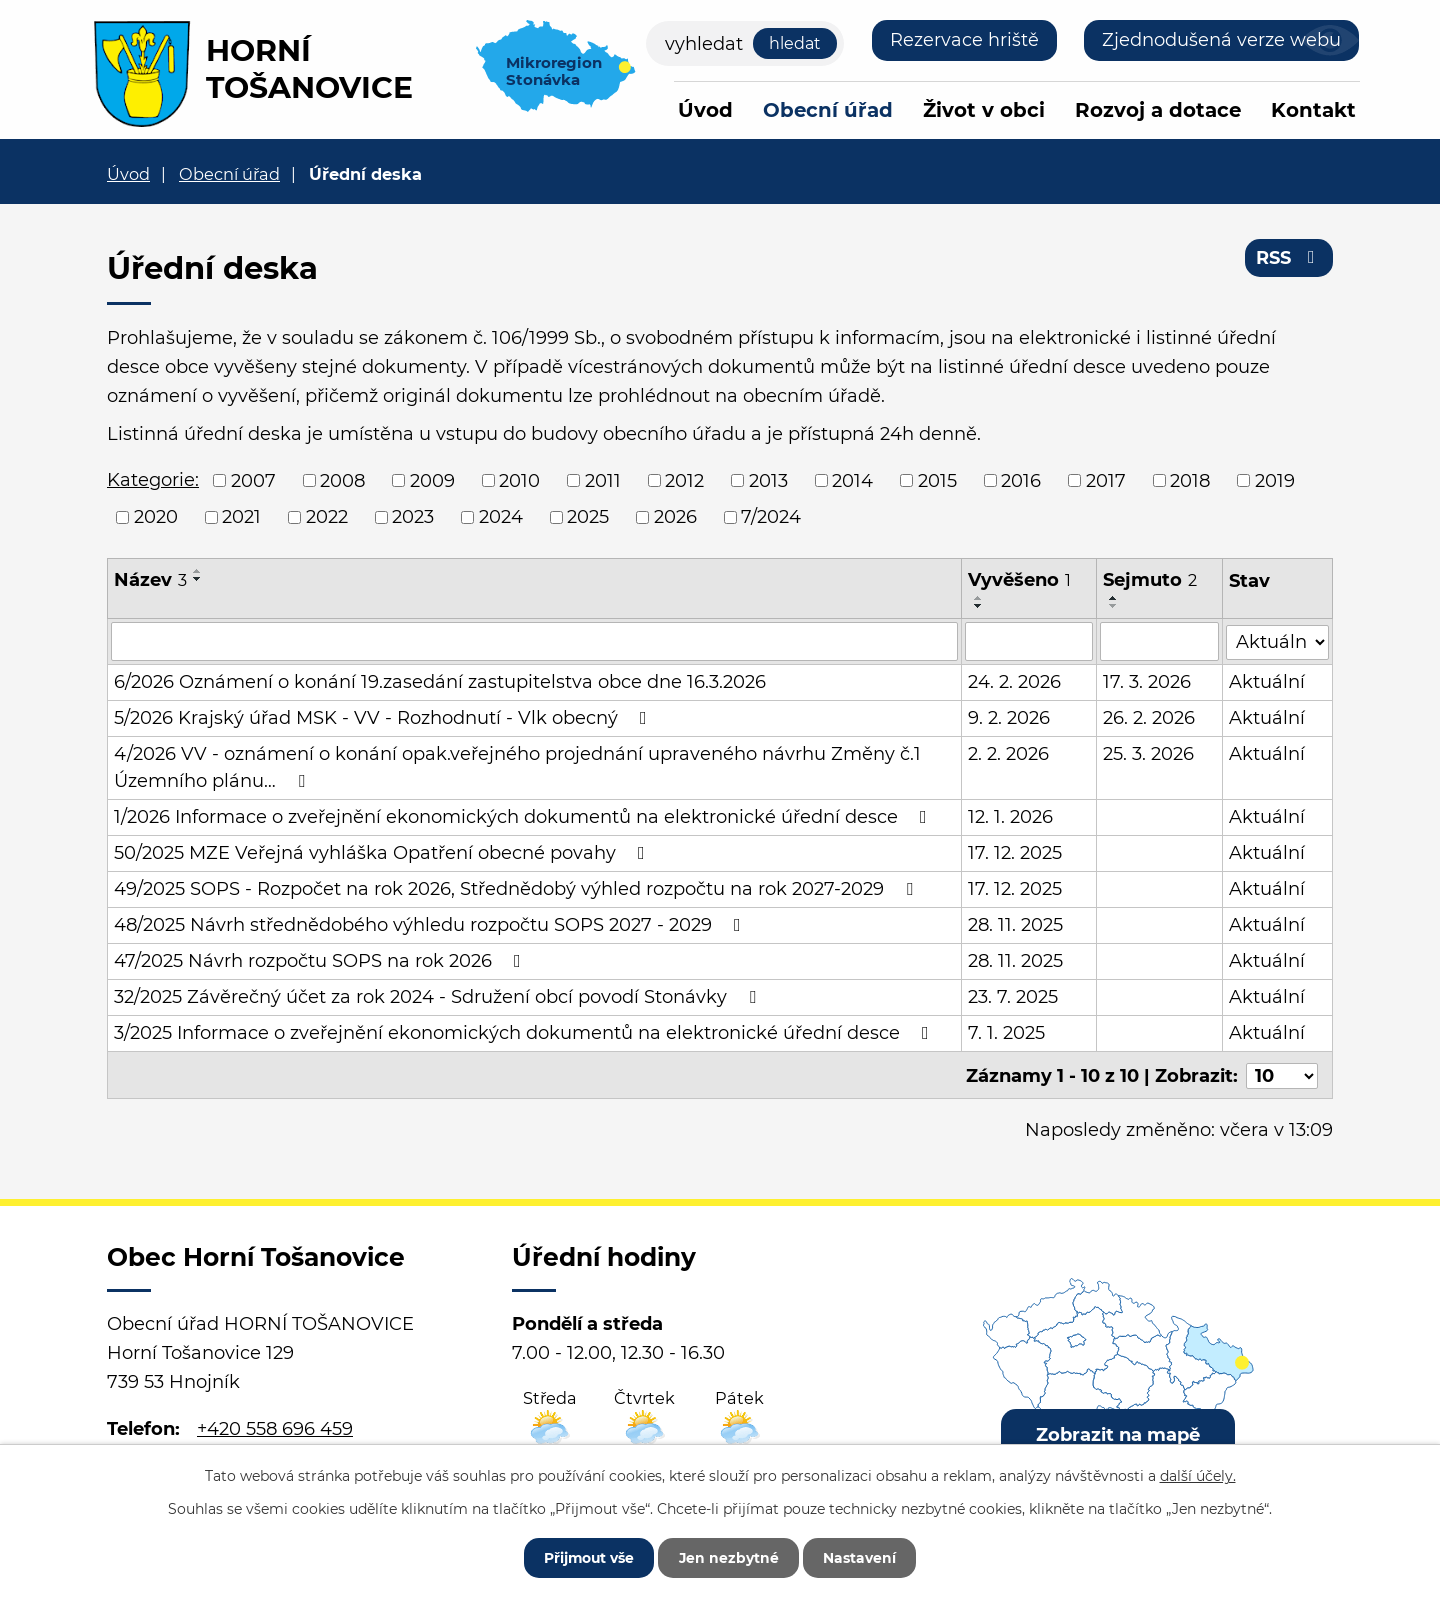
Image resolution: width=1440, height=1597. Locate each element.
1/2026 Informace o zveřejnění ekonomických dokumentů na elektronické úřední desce (524, 816)
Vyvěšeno (1019, 580)
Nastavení (862, 1557)
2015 (937, 480)
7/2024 (771, 517)
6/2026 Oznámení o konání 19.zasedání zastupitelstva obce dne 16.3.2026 (440, 681)
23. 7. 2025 (1013, 996)
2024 (501, 517)
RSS (1289, 258)
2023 (413, 517)
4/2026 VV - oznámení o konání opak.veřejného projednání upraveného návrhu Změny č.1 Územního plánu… (517, 766)
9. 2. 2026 (1009, 717)
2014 (852, 480)
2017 (1106, 480)
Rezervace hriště (964, 40)
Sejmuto (1150, 580)
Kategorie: (153, 480)
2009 (432, 480)
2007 (253, 480)
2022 (327, 517)
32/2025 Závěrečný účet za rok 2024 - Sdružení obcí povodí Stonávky (439, 996)
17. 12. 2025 (1015, 852)
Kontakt (1313, 110)
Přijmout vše (587, 1557)
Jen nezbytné (729, 1557)
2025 (588, 517)
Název (150, 580)
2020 (156, 517)
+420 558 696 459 (275, 1426)
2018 (1190, 480)
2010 (519, 480)
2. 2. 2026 (1008, 753)
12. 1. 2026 (1010, 816)
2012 (684, 480)
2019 (1275, 480)
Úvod (705, 110)
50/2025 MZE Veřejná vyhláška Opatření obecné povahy (383, 852)
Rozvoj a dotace (1158, 110)
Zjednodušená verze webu (1221, 40)
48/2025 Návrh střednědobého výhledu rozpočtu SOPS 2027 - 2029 (431, 924)
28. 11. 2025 (1015, 924)
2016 (1021, 480)
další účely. (1198, 1475)
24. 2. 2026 (1014, 681)
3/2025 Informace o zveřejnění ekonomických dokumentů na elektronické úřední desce (525, 1032)
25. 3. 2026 (1148, 753)
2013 (768, 480)
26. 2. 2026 (1149, 717)
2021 (241, 517)
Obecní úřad (828, 110)
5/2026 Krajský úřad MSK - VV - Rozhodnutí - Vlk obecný (384, 717)
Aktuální (1268, 681)
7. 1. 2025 (1006, 1032)
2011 (603, 480)
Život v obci (984, 110)
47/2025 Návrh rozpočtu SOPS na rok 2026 (321, 960)
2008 (342, 480)
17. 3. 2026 (1147, 681)
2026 (675, 517)
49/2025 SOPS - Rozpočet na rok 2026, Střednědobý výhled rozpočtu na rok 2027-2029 (517, 888)
